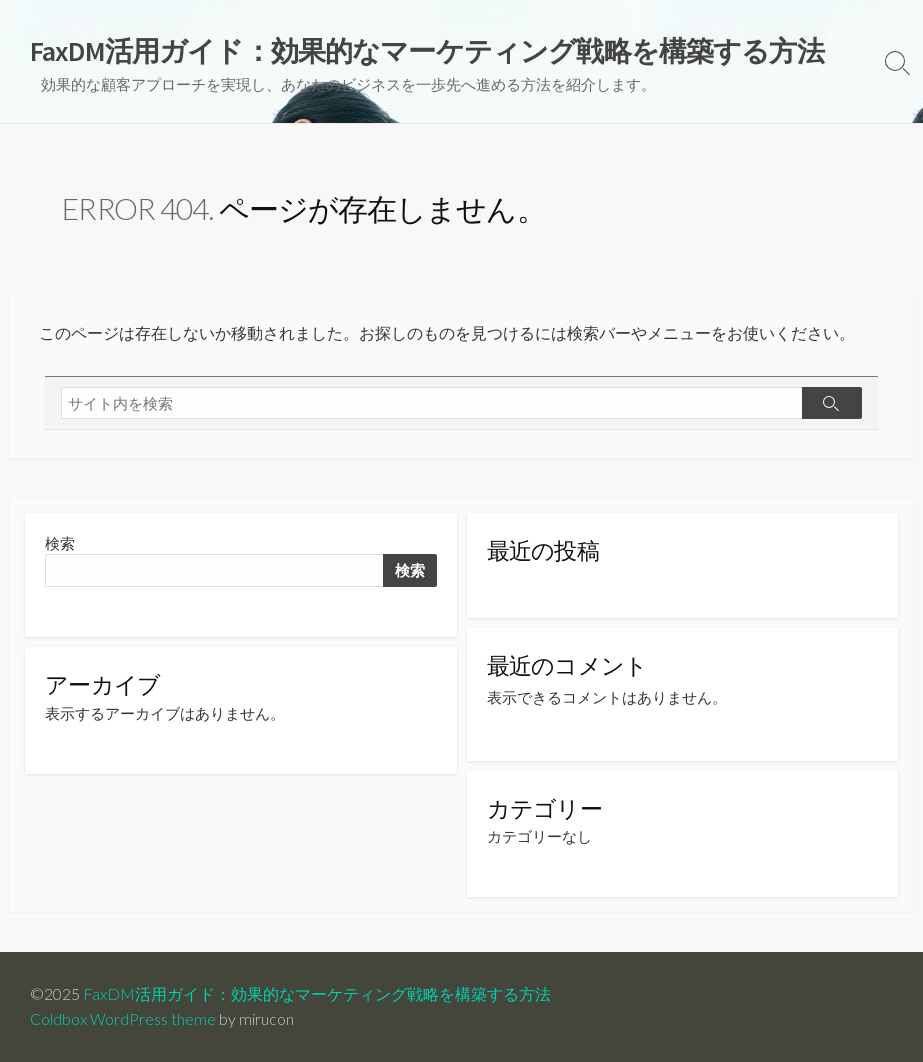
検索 (60, 543)
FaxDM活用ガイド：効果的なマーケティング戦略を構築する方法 (317, 994)
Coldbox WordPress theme (123, 1019)
